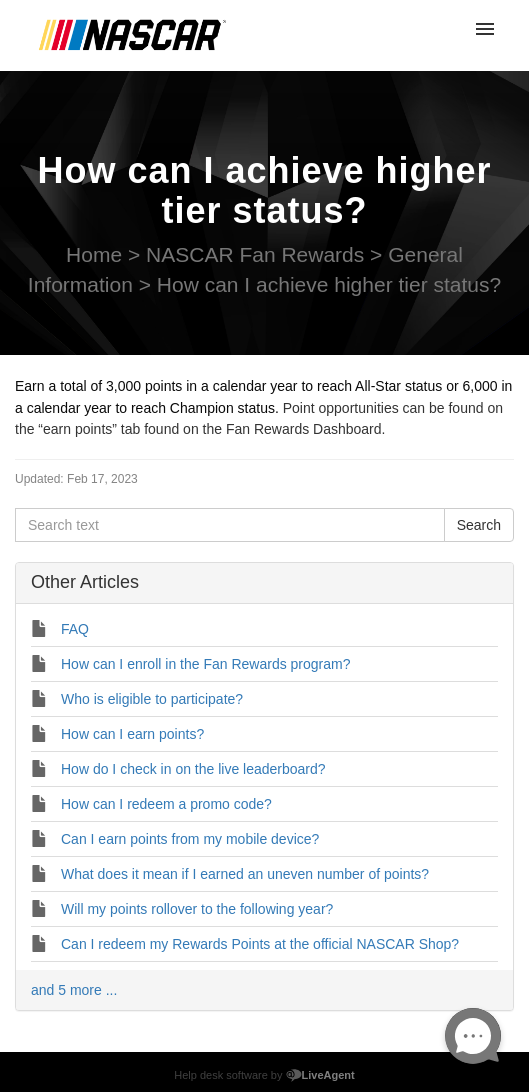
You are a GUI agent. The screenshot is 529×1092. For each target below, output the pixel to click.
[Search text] (230, 525)
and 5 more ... (74, 990)
